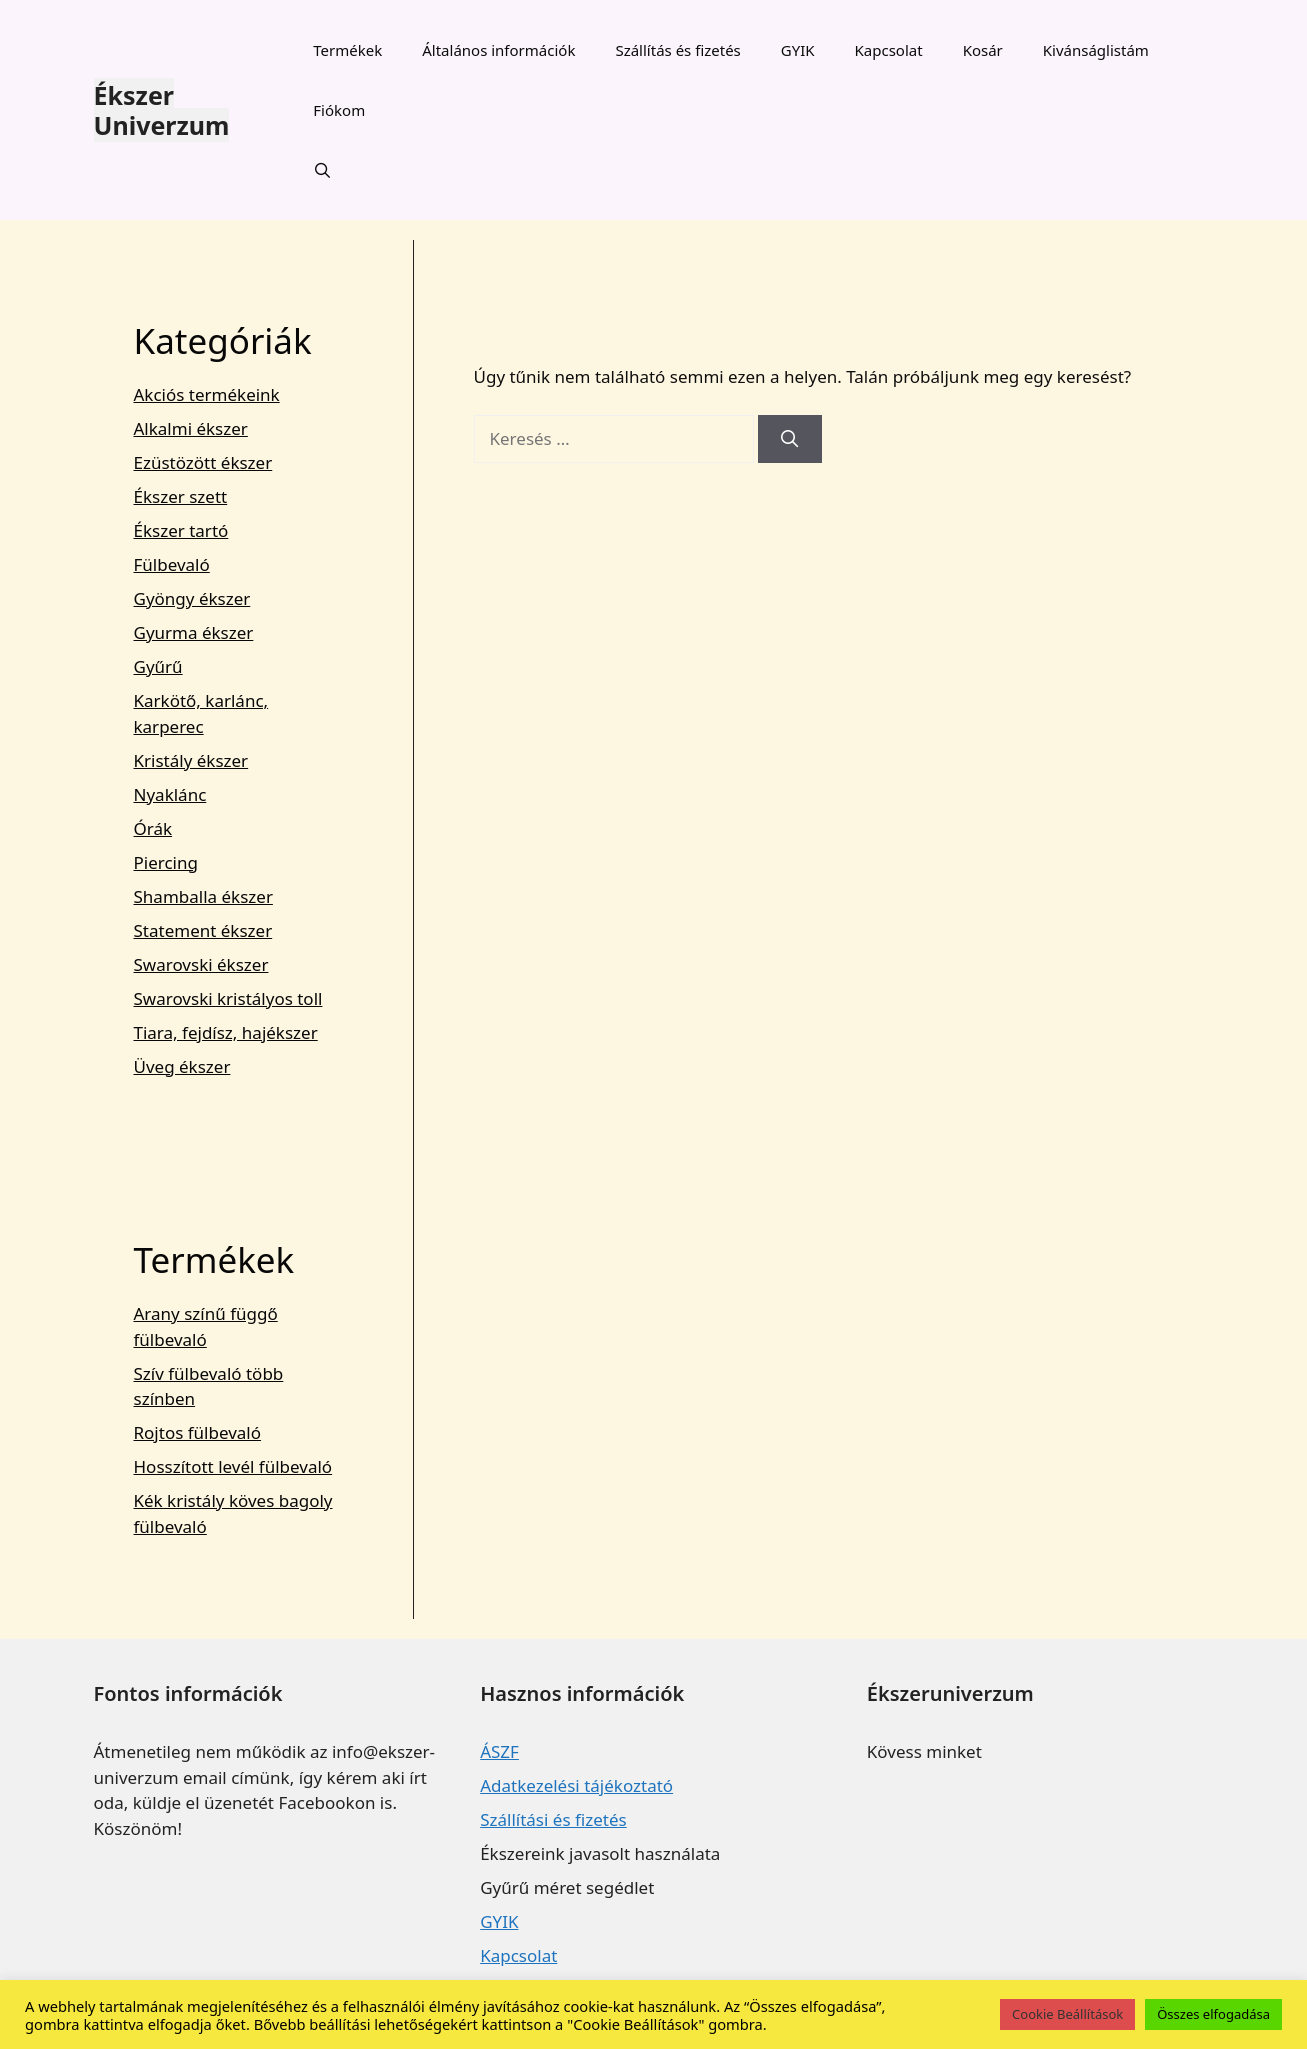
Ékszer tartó (181, 530)
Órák (153, 828)
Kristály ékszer (191, 760)
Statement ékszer (203, 930)
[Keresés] (790, 439)
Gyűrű (158, 666)
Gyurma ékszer (194, 632)
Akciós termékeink (207, 394)
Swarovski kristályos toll (228, 998)
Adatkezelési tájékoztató (576, 1785)
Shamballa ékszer (203, 896)
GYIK (798, 50)
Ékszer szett (181, 496)
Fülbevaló (172, 564)
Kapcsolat (889, 50)
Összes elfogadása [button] (1213, 2014)
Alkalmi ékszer (191, 428)
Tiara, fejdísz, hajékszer (226, 1032)
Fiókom (339, 110)
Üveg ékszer (182, 1066)
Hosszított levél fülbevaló (233, 1466)
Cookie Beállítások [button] (1067, 2014)
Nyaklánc (170, 794)
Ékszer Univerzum (162, 110)
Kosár (983, 50)
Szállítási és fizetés (553, 1819)
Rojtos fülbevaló (198, 1432)
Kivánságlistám (1096, 50)
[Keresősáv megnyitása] (322, 170)
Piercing (166, 862)
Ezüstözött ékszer (203, 462)
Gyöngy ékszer (192, 598)
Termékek (347, 50)
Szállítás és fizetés (677, 50)
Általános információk (498, 50)
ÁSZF (499, 1751)
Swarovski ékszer (201, 964)
